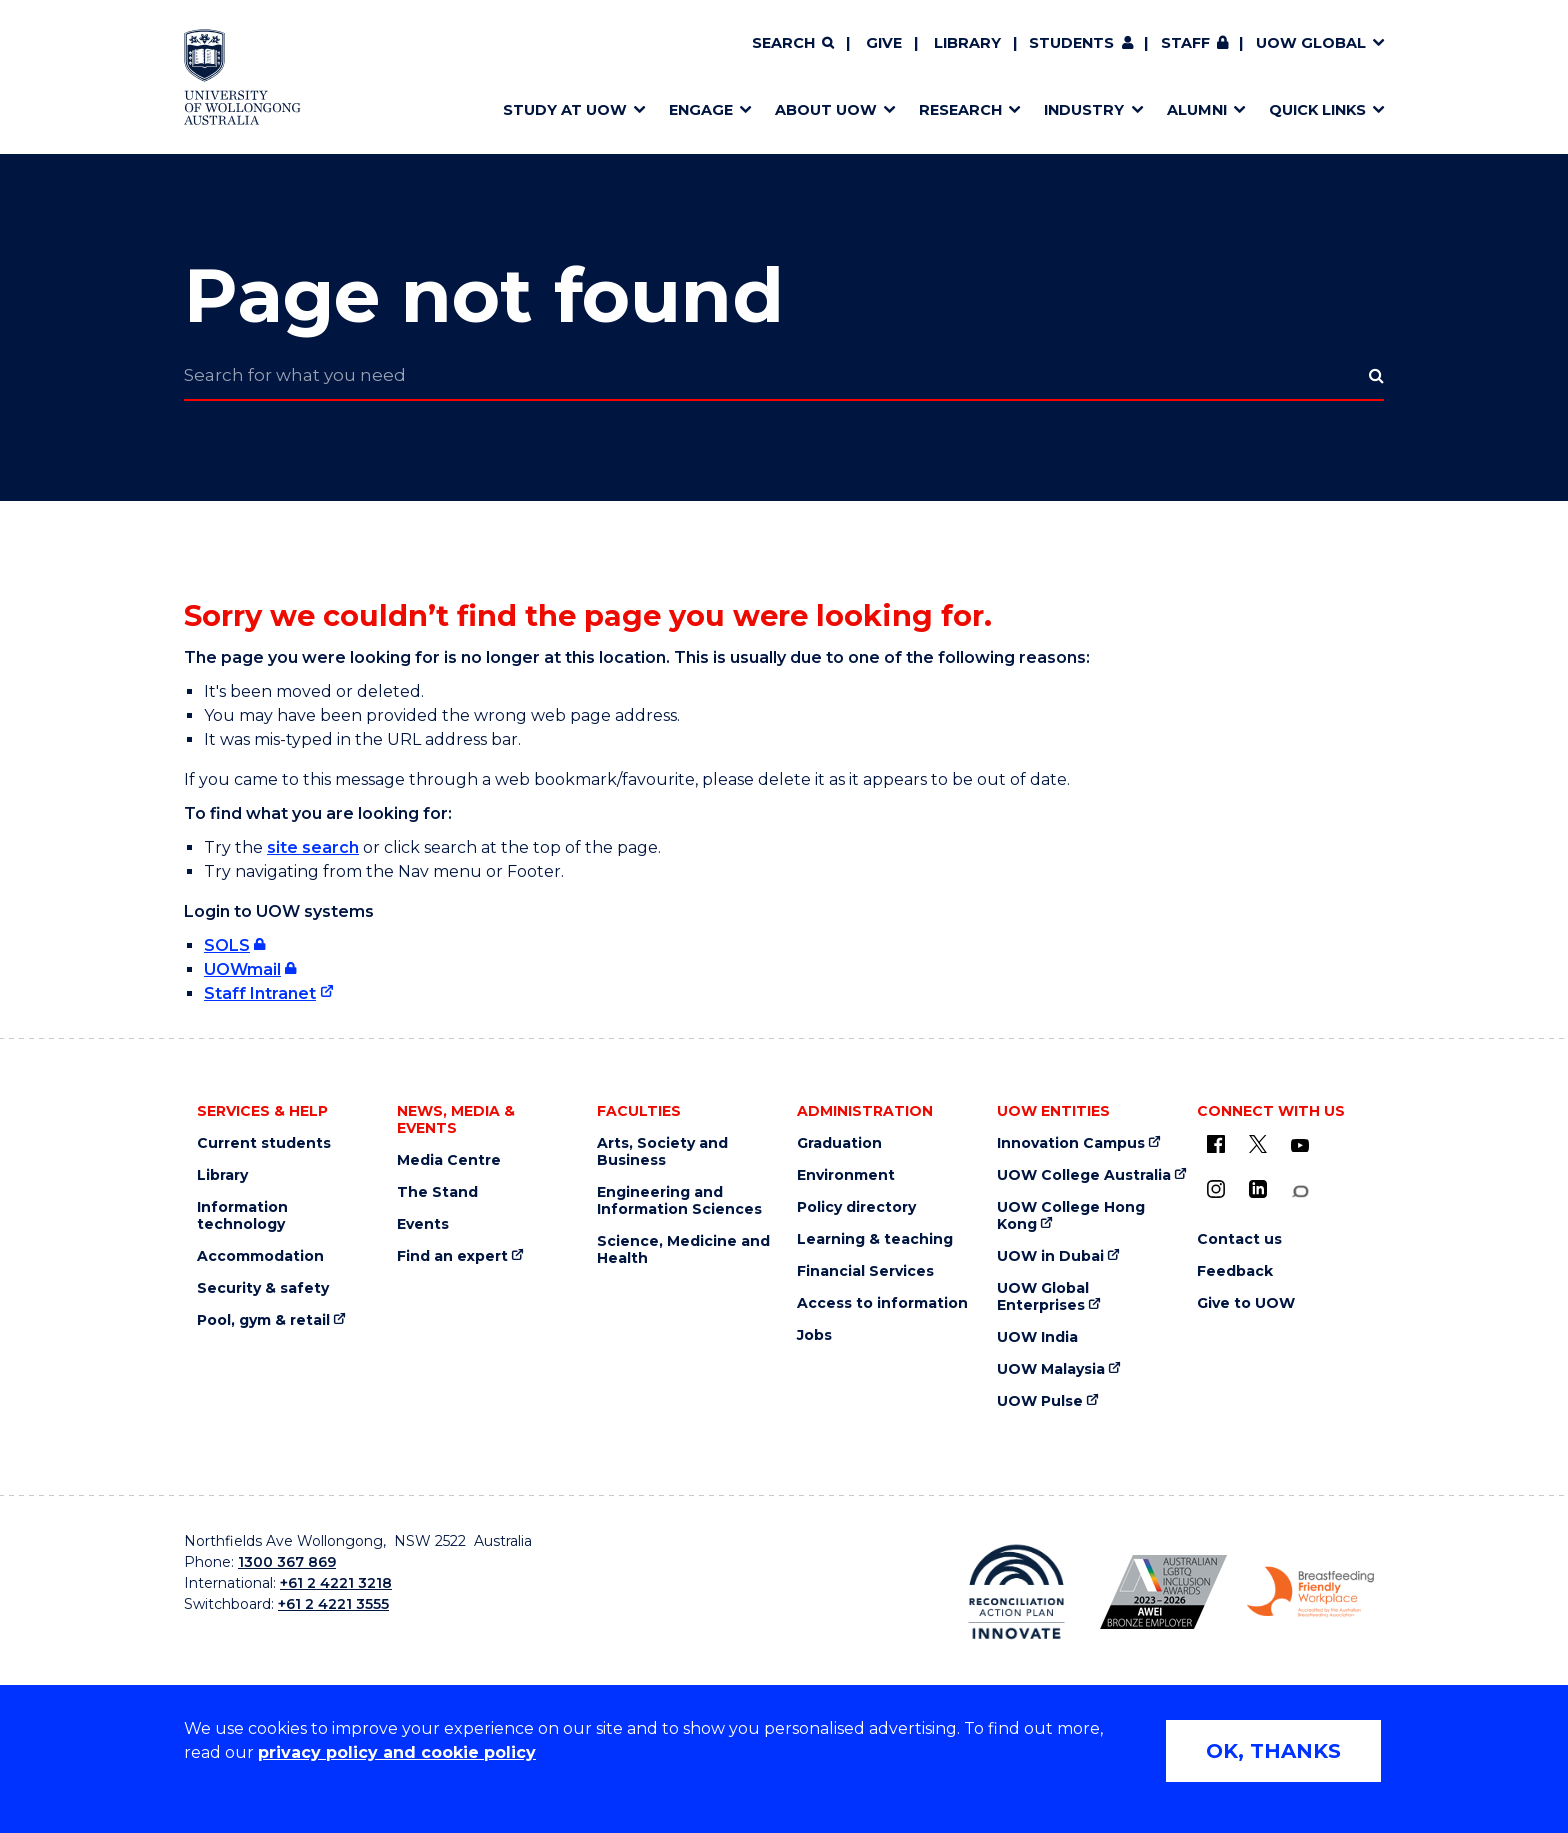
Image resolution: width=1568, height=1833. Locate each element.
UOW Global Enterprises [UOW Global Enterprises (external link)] (1043, 1297)
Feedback (1235, 1271)
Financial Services (865, 1271)
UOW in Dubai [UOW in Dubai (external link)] (1050, 1256)
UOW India (1037, 1337)
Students (1071, 43)
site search (313, 847)
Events (423, 1224)
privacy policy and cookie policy (397, 1752)
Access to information (882, 1303)
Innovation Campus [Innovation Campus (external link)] (1071, 1143)
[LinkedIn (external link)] (1258, 1189)
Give (884, 43)
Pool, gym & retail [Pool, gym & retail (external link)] (263, 1320)
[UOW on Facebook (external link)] (1216, 1144)
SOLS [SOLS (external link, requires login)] (227, 945)
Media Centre (449, 1160)
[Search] (793, 44)
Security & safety (263, 1288)
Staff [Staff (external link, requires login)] (1185, 43)
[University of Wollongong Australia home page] (242, 77)
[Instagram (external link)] (1216, 1189)
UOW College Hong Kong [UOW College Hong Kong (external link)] (1071, 1216)
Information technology (242, 1216)
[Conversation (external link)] (1300, 1191)
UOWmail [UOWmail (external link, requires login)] (242, 969)
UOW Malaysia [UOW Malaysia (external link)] (1051, 1369)
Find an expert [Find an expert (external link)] (452, 1256)
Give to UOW (1246, 1303)
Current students (264, 1143)
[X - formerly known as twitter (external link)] (1258, 1144)
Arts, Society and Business (662, 1152)
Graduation (839, 1143)
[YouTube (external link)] (1300, 1146)
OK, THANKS (1273, 1751)
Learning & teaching (875, 1239)
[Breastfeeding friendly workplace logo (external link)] (1310, 1592)
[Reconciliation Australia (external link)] (1016, 1592)
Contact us (1239, 1239)
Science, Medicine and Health (683, 1250)
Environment (846, 1175)
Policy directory (856, 1207)
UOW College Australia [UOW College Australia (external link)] (1084, 1175)
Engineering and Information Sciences (679, 1201)
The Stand (437, 1192)
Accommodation (260, 1256)
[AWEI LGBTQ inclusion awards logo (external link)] (1163, 1592)
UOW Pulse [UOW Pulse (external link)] (1040, 1401)
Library (967, 43)
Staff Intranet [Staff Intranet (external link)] (260, 993)
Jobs (814, 1335)
